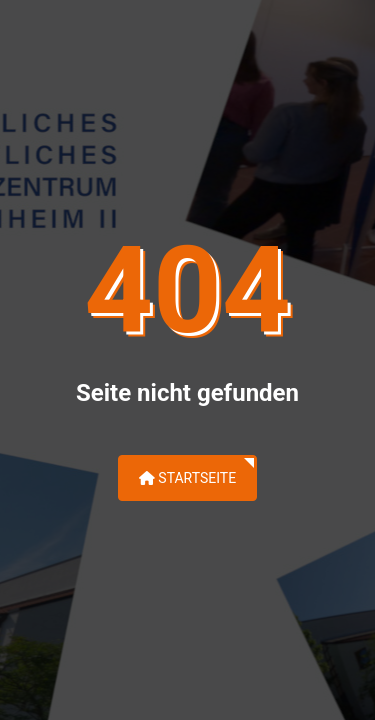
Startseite (187, 478)
